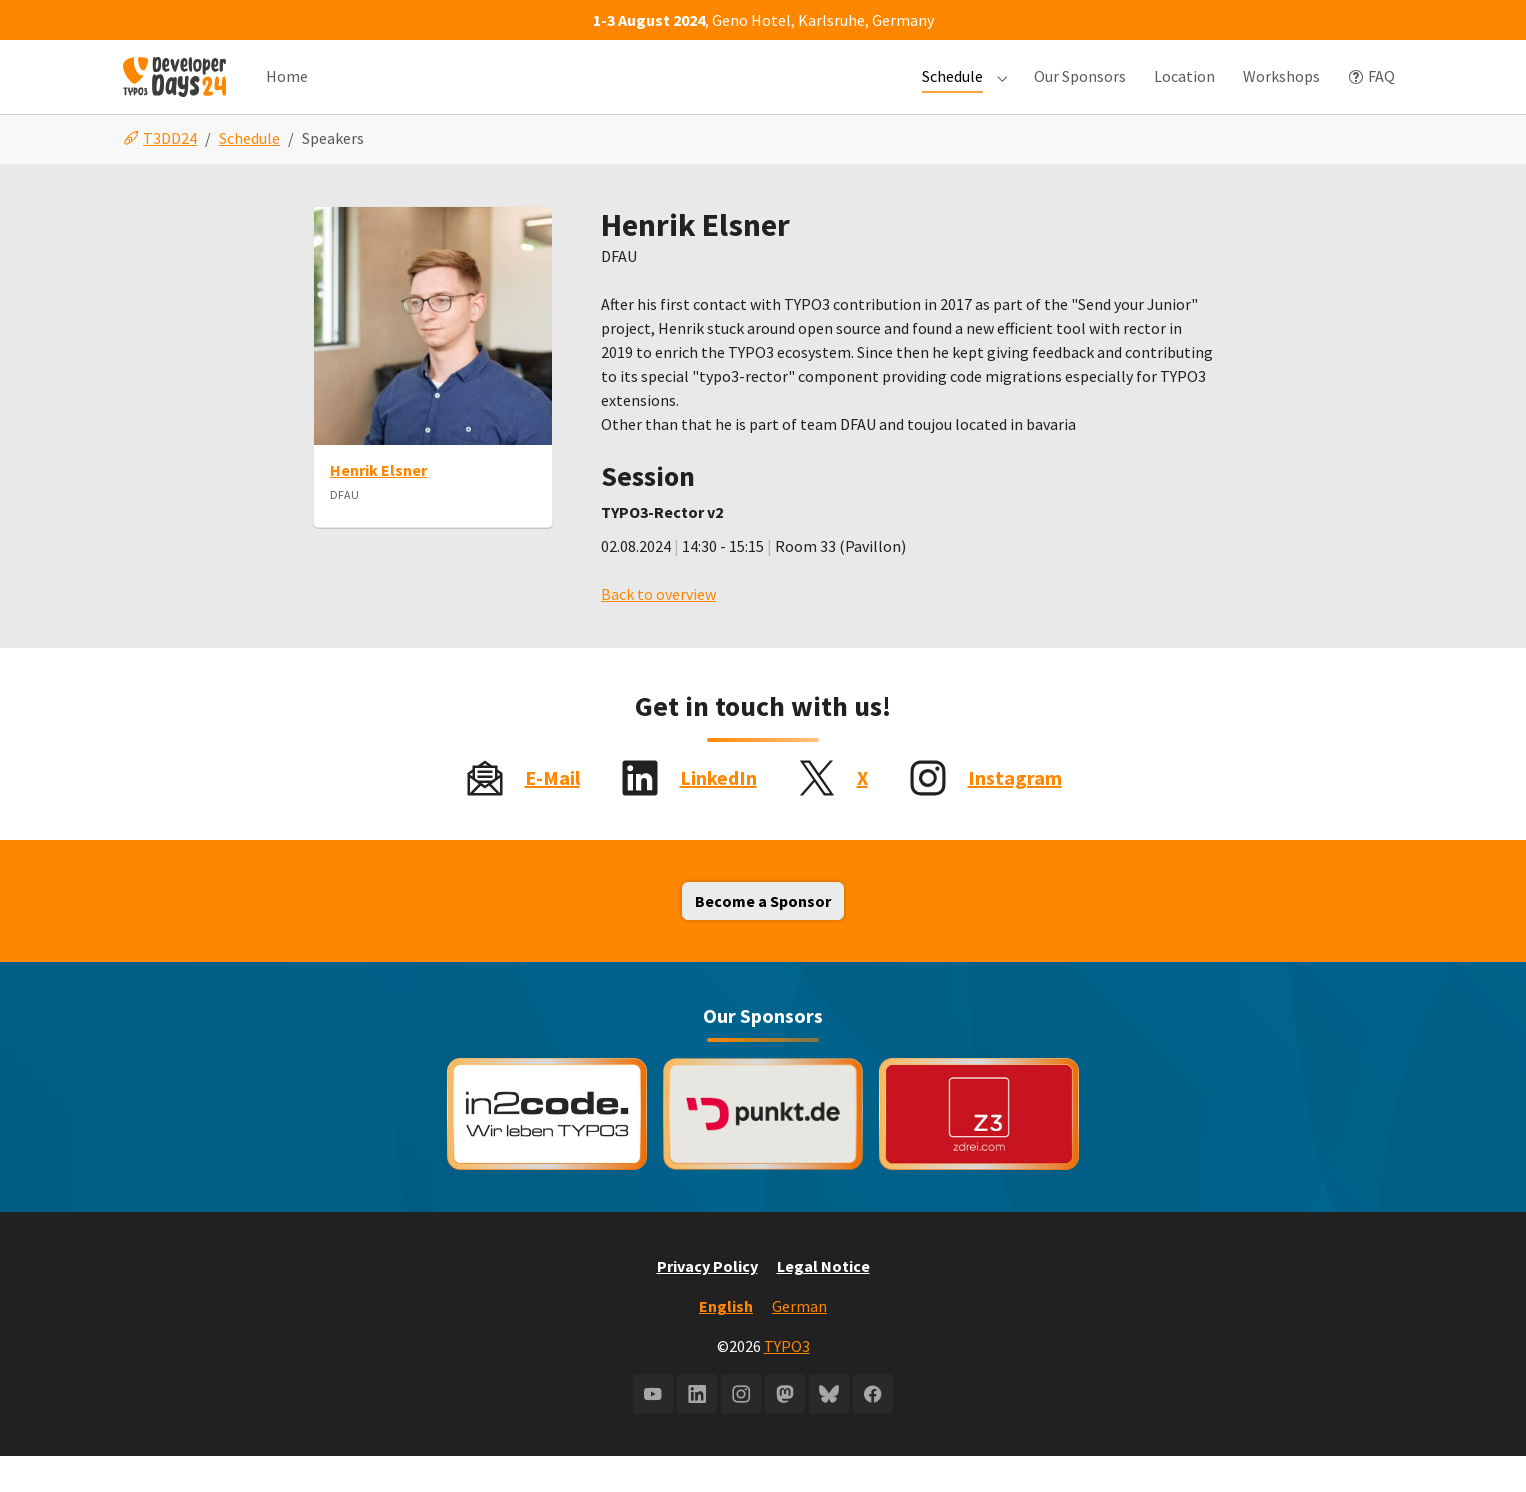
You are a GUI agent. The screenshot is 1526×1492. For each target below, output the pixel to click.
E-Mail (552, 813)
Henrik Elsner (378, 506)
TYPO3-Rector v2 (662, 548)
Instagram (1015, 813)
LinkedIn (718, 813)
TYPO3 (787, 1382)
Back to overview (658, 630)
